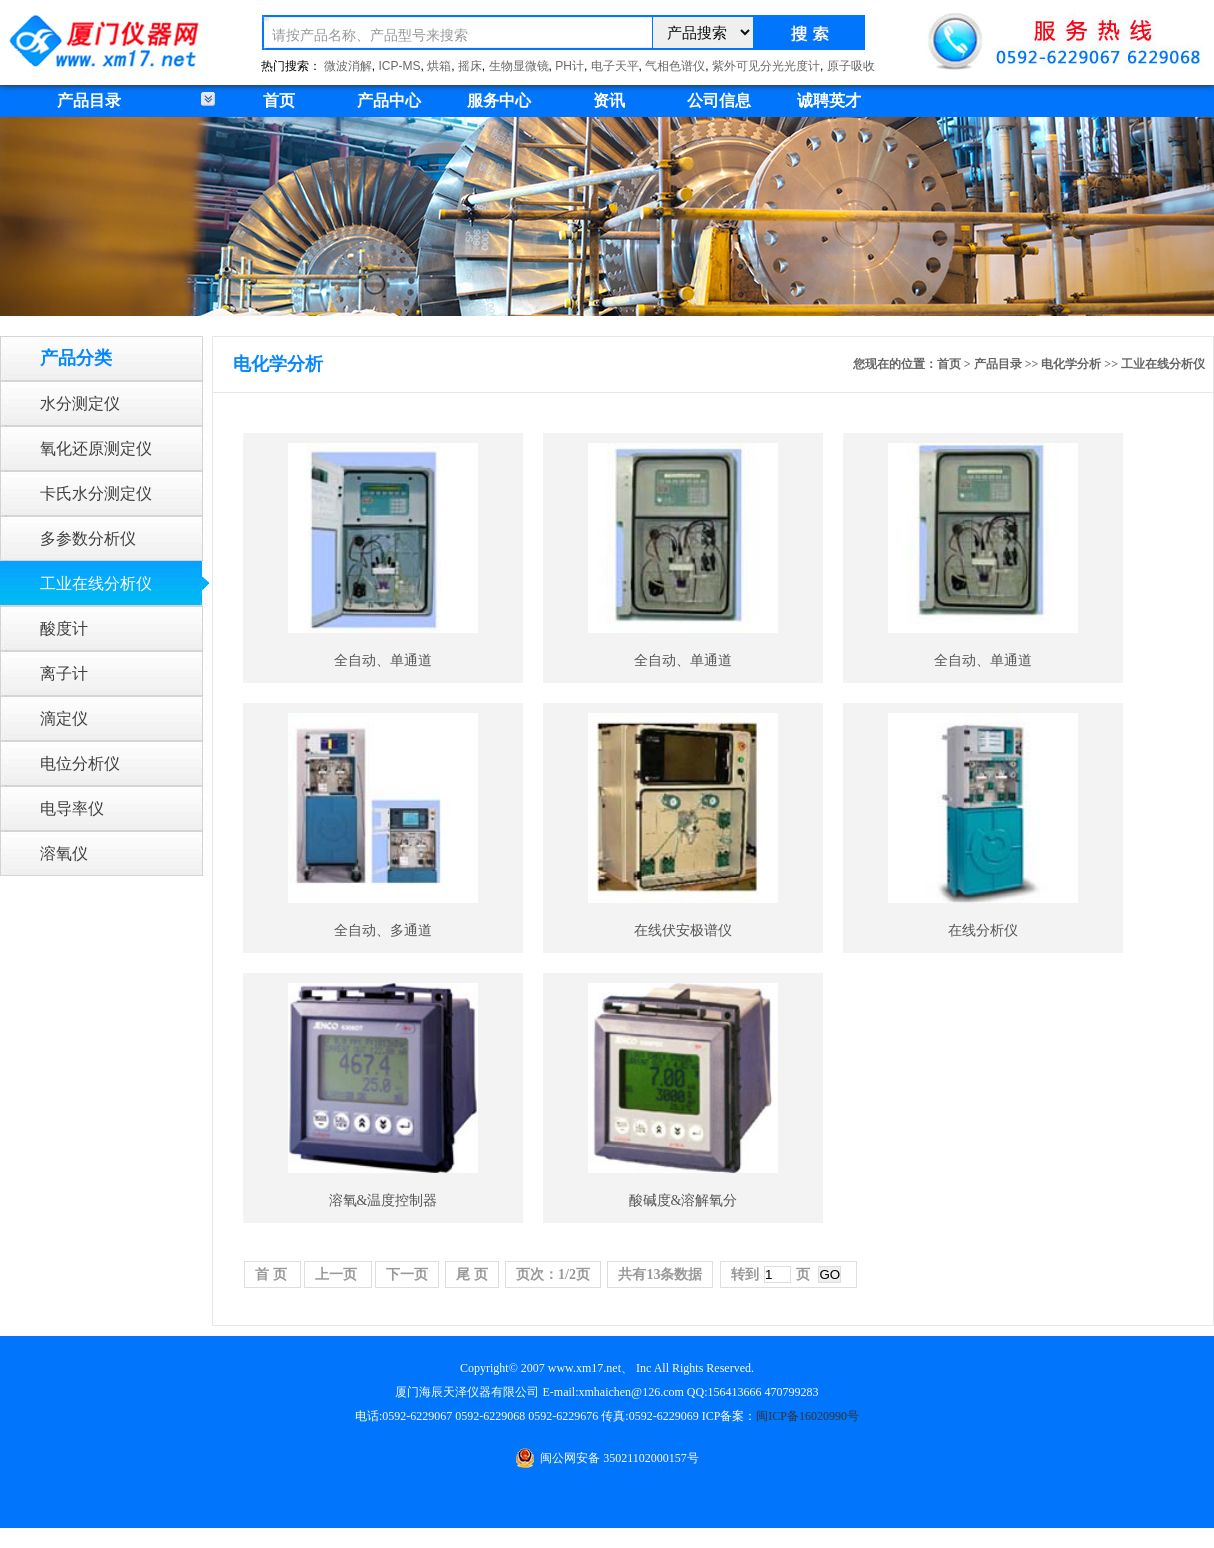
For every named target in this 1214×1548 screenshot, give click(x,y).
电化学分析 (1071, 364)
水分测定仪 (80, 403)
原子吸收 (851, 66)
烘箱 (439, 66)
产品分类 (76, 358)
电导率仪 (72, 808)
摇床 (470, 66)
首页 (279, 100)
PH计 (569, 66)
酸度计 (64, 628)
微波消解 (348, 66)
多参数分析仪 (88, 538)
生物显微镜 (519, 66)
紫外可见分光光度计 (766, 66)
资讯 (609, 100)
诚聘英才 (829, 100)
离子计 (64, 673)
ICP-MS (400, 66)
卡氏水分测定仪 (96, 493)
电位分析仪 (80, 763)
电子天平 (615, 66)
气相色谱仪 (675, 66)
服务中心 (499, 100)
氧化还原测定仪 (96, 448)
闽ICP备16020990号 (807, 1416)
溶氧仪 (64, 853)
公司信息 (719, 100)
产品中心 (389, 100)
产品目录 (998, 364)
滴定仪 (64, 718)
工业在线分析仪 (96, 583)
